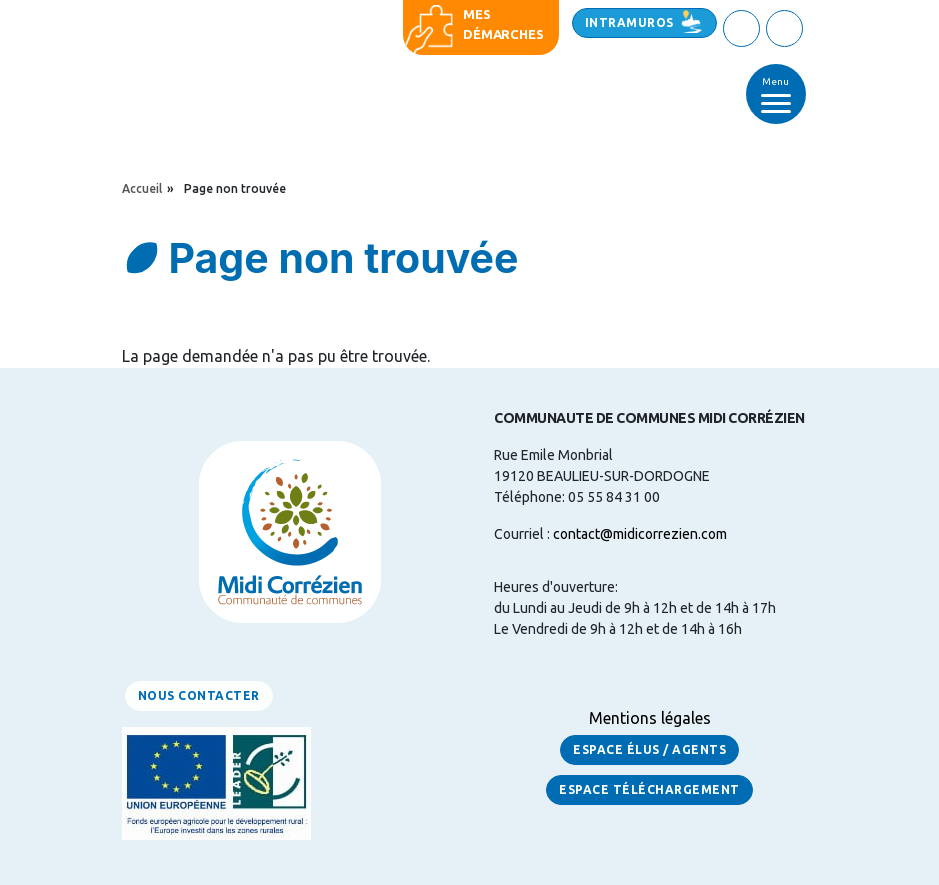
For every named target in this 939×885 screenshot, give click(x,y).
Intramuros (629, 22)
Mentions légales (650, 718)
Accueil (142, 188)
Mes (476, 14)
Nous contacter (199, 695)
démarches (503, 34)
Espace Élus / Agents (649, 749)
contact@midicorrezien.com (640, 534)
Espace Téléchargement (649, 789)
